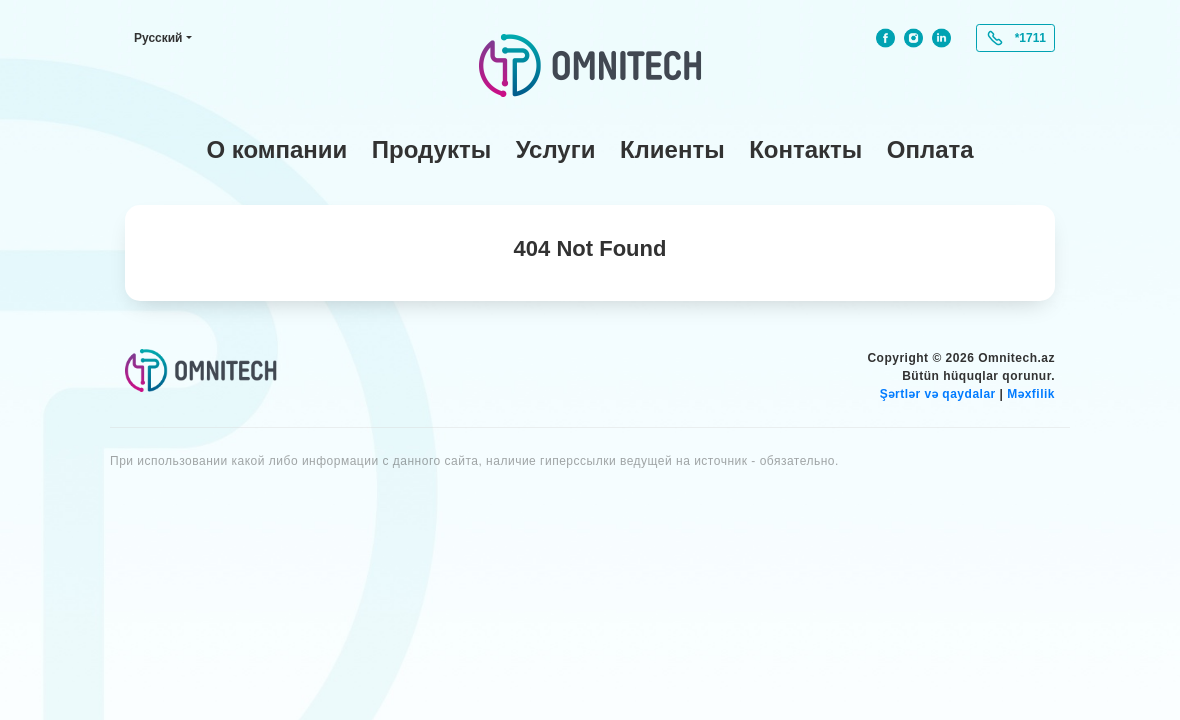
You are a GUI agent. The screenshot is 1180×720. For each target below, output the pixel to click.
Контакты (805, 149)
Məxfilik (1031, 394)
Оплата (930, 149)
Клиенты (672, 149)
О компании (276, 149)
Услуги (556, 149)
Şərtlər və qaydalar (938, 394)
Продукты (431, 149)
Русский (158, 38)
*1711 (1030, 38)
